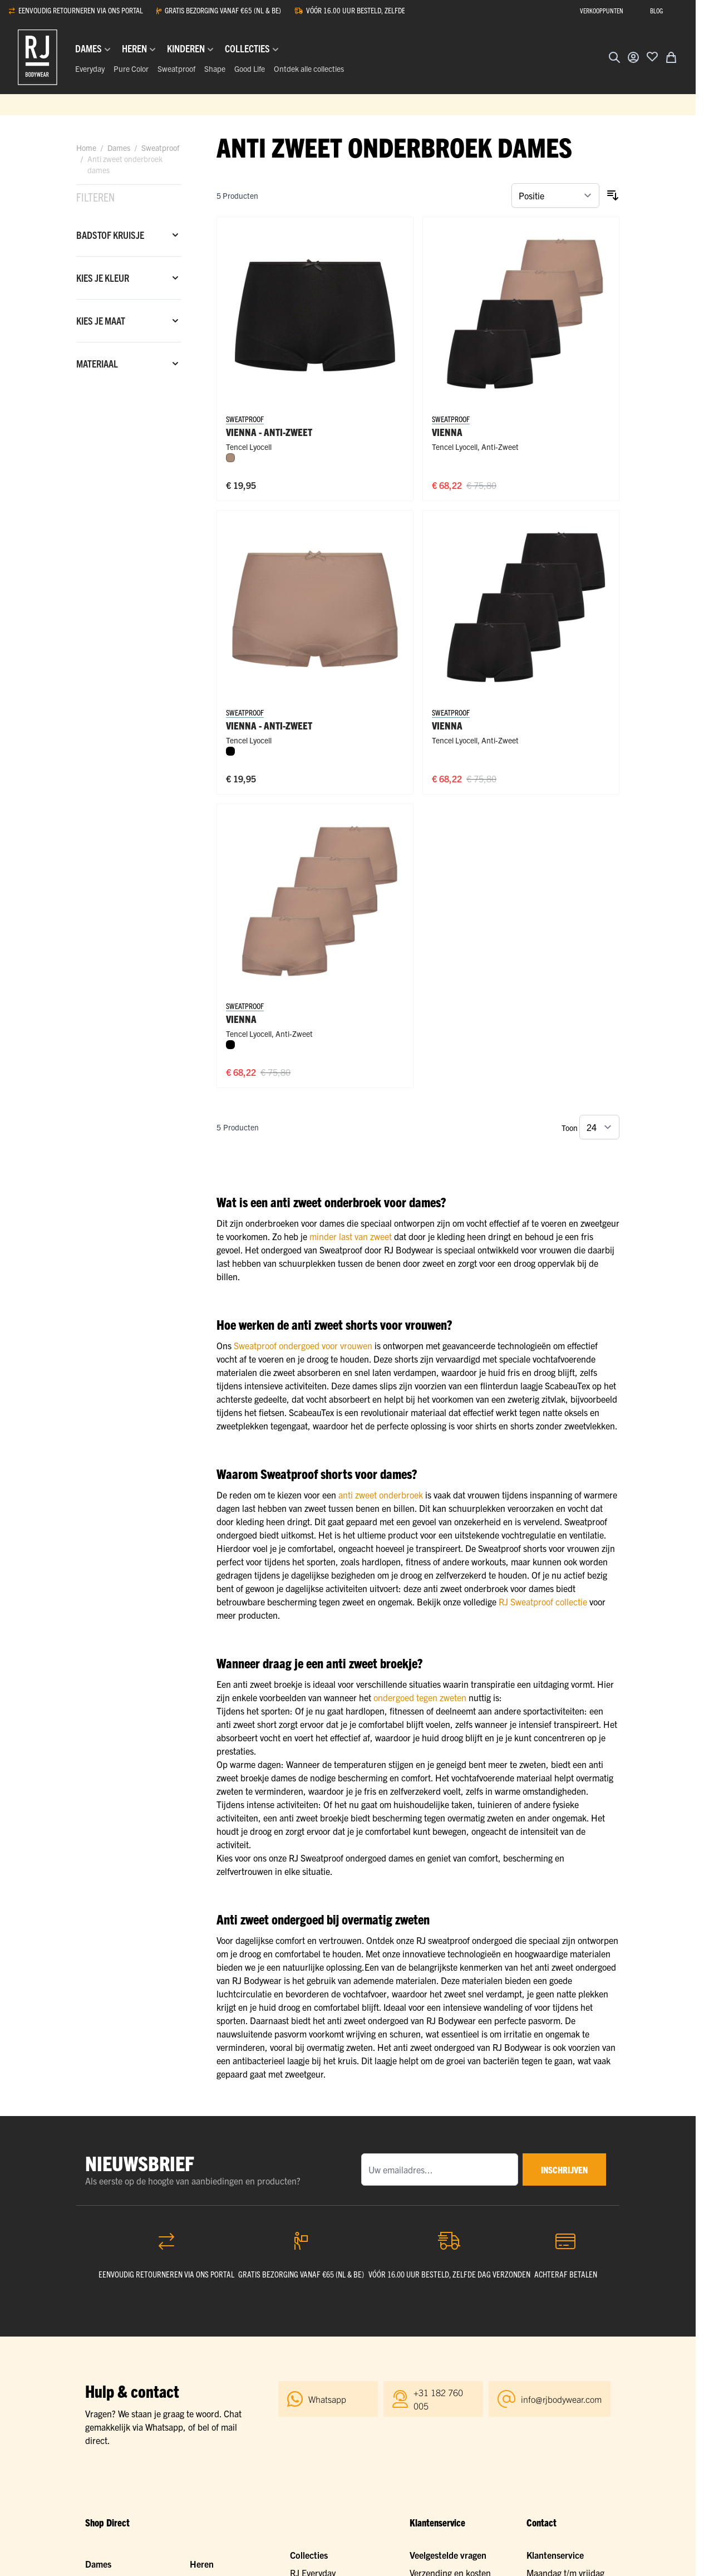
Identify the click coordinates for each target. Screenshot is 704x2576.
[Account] (633, 57)
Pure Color (131, 68)
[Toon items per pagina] (599, 1127)
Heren (202, 2563)
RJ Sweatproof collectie (543, 1601)
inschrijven (564, 2169)
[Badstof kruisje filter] (128, 235)
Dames (118, 148)
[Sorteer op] (555, 195)
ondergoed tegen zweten (419, 1697)
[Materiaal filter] (128, 363)
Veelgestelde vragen (448, 2554)
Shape (214, 68)
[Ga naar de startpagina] (37, 57)
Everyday (90, 68)
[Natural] (230, 457)
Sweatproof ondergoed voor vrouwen (303, 1345)
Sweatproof (176, 68)
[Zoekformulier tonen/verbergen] (614, 57)
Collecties (309, 2554)
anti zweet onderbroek (380, 1494)
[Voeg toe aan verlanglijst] (652, 56)
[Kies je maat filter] (128, 320)
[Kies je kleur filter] (128, 278)
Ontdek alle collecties (309, 68)
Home (86, 148)
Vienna (447, 431)
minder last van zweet (350, 1236)
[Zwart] (230, 751)
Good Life (249, 68)
